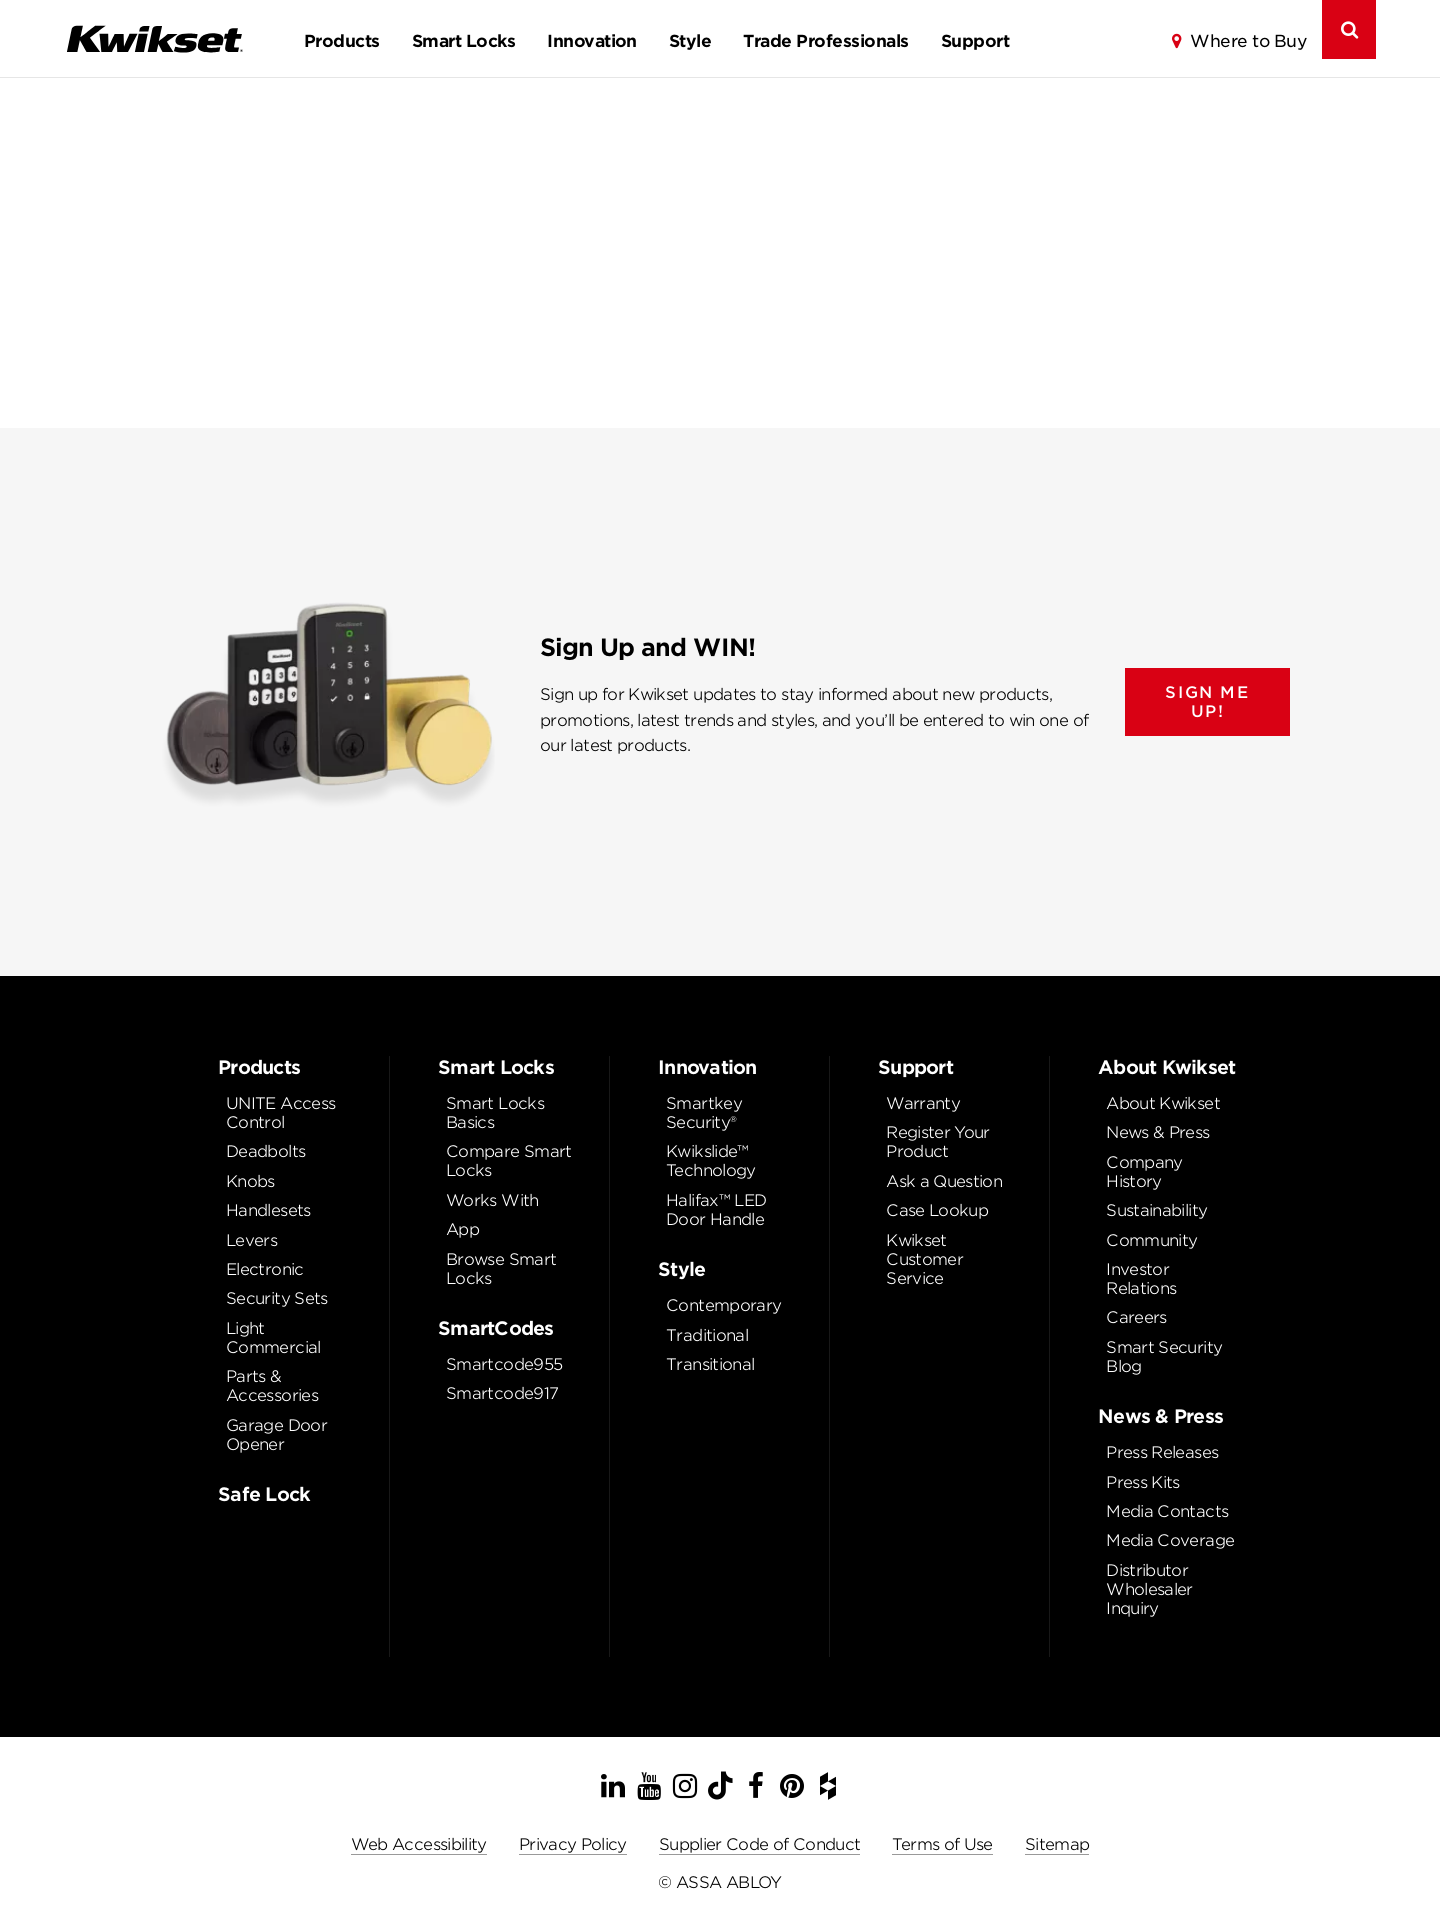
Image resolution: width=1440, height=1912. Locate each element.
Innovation (592, 41)
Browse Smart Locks (501, 1269)
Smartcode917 (502, 1393)
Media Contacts (1167, 1511)
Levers (251, 1240)
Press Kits (1143, 1482)
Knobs (250, 1181)
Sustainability (1156, 1210)
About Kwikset (1163, 1103)
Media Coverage (1170, 1540)
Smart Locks (463, 41)
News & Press (1157, 1132)
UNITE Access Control (280, 1113)
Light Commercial (273, 1338)
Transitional (710, 1364)
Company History (1144, 1172)
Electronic (265, 1269)
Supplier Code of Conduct (760, 1844)
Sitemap (1057, 1844)
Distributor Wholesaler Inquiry (1149, 1589)
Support (975, 41)
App (462, 1229)
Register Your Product (938, 1142)
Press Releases (1162, 1452)
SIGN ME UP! (1207, 702)
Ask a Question (944, 1181)
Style (690, 41)
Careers (1136, 1317)
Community (1151, 1240)
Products (342, 41)
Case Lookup (937, 1210)
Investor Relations (1141, 1279)
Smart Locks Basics (495, 1113)
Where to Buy (1248, 41)
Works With (492, 1200)
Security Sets (277, 1298)
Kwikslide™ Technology (711, 1161)
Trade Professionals (825, 41)
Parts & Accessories (272, 1386)
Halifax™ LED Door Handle (716, 1210)
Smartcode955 (504, 1364)
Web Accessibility (419, 1844)
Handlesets (268, 1210)
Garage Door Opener (276, 1435)
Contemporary (723, 1305)
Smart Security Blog (1164, 1357)
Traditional (707, 1335)
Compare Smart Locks (509, 1161)
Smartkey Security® (704, 1113)
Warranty (923, 1103)
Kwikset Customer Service (924, 1259)
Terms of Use (942, 1844)
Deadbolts (265, 1151)
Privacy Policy (573, 1844)
